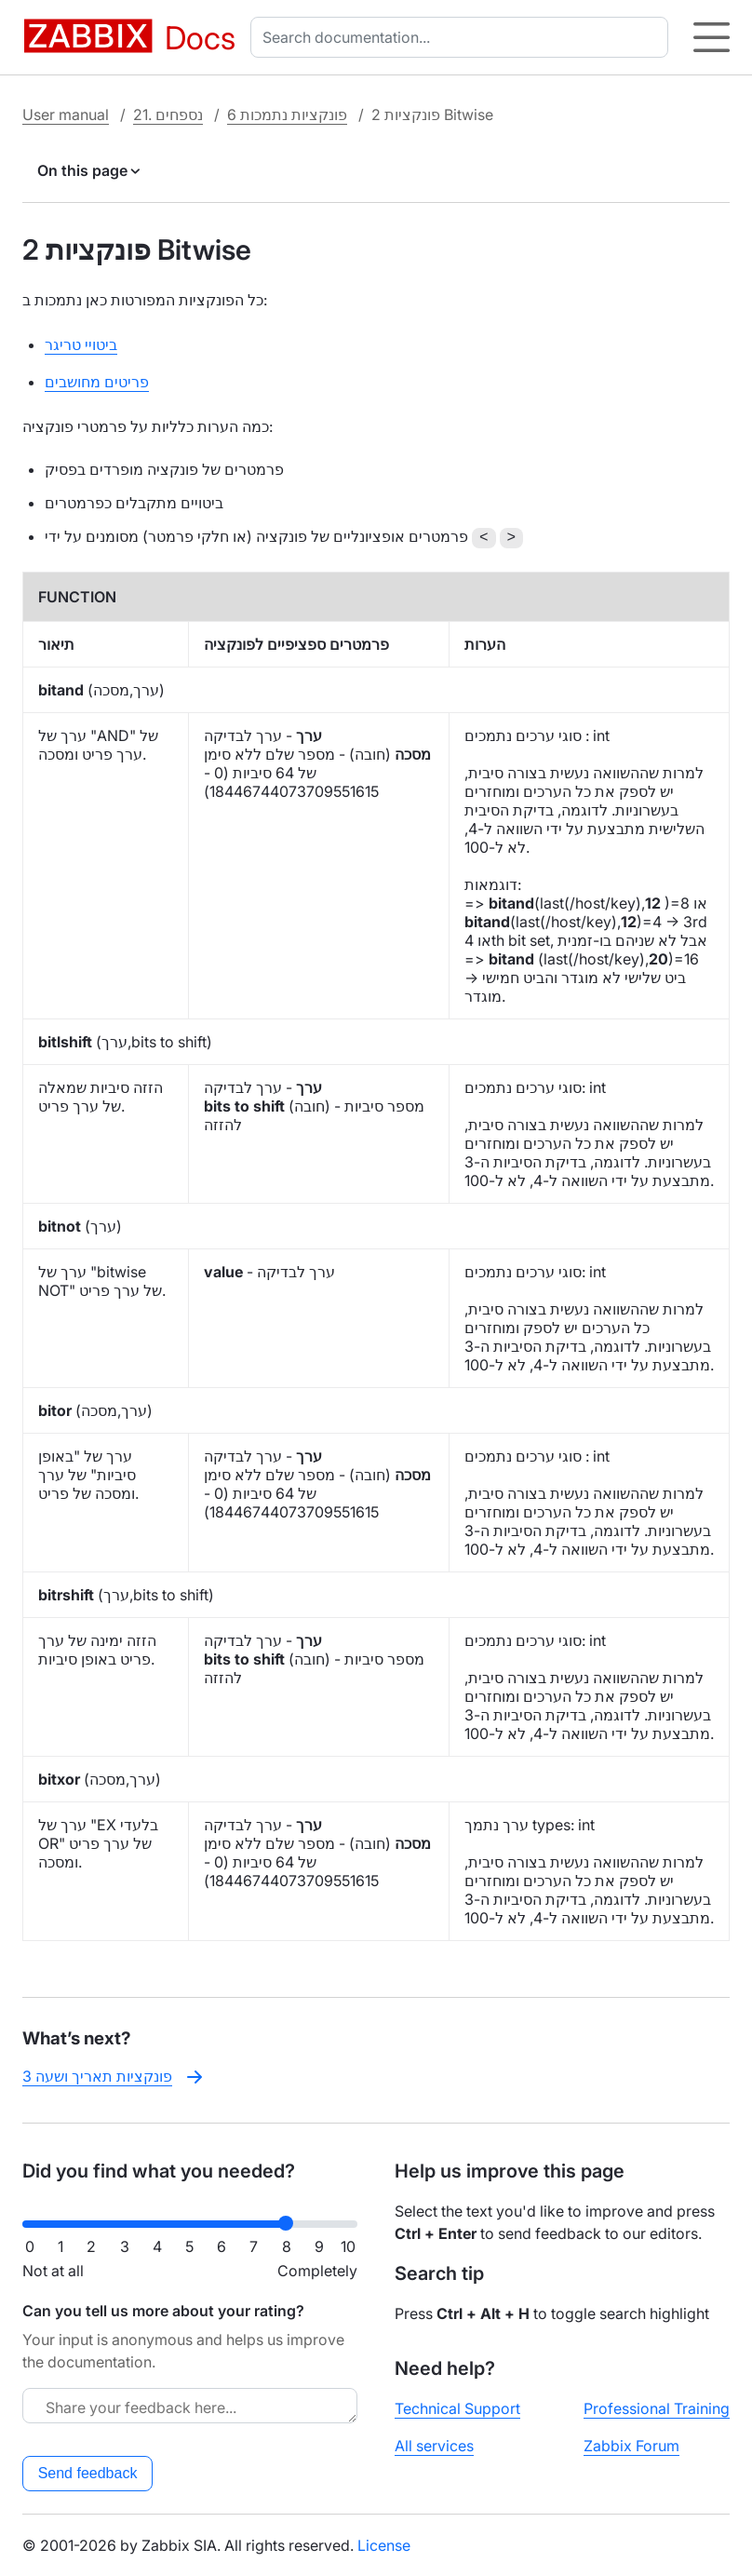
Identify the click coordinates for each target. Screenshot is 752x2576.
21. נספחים (168, 114)
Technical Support (457, 2408)
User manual (65, 114)
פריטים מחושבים (97, 381)
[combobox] (463, 37)
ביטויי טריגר (81, 344)
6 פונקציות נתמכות (287, 114)
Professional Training (657, 2408)
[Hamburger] (711, 37)
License (383, 2545)
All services (434, 2445)
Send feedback (88, 2473)
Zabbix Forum (631, 2445)
